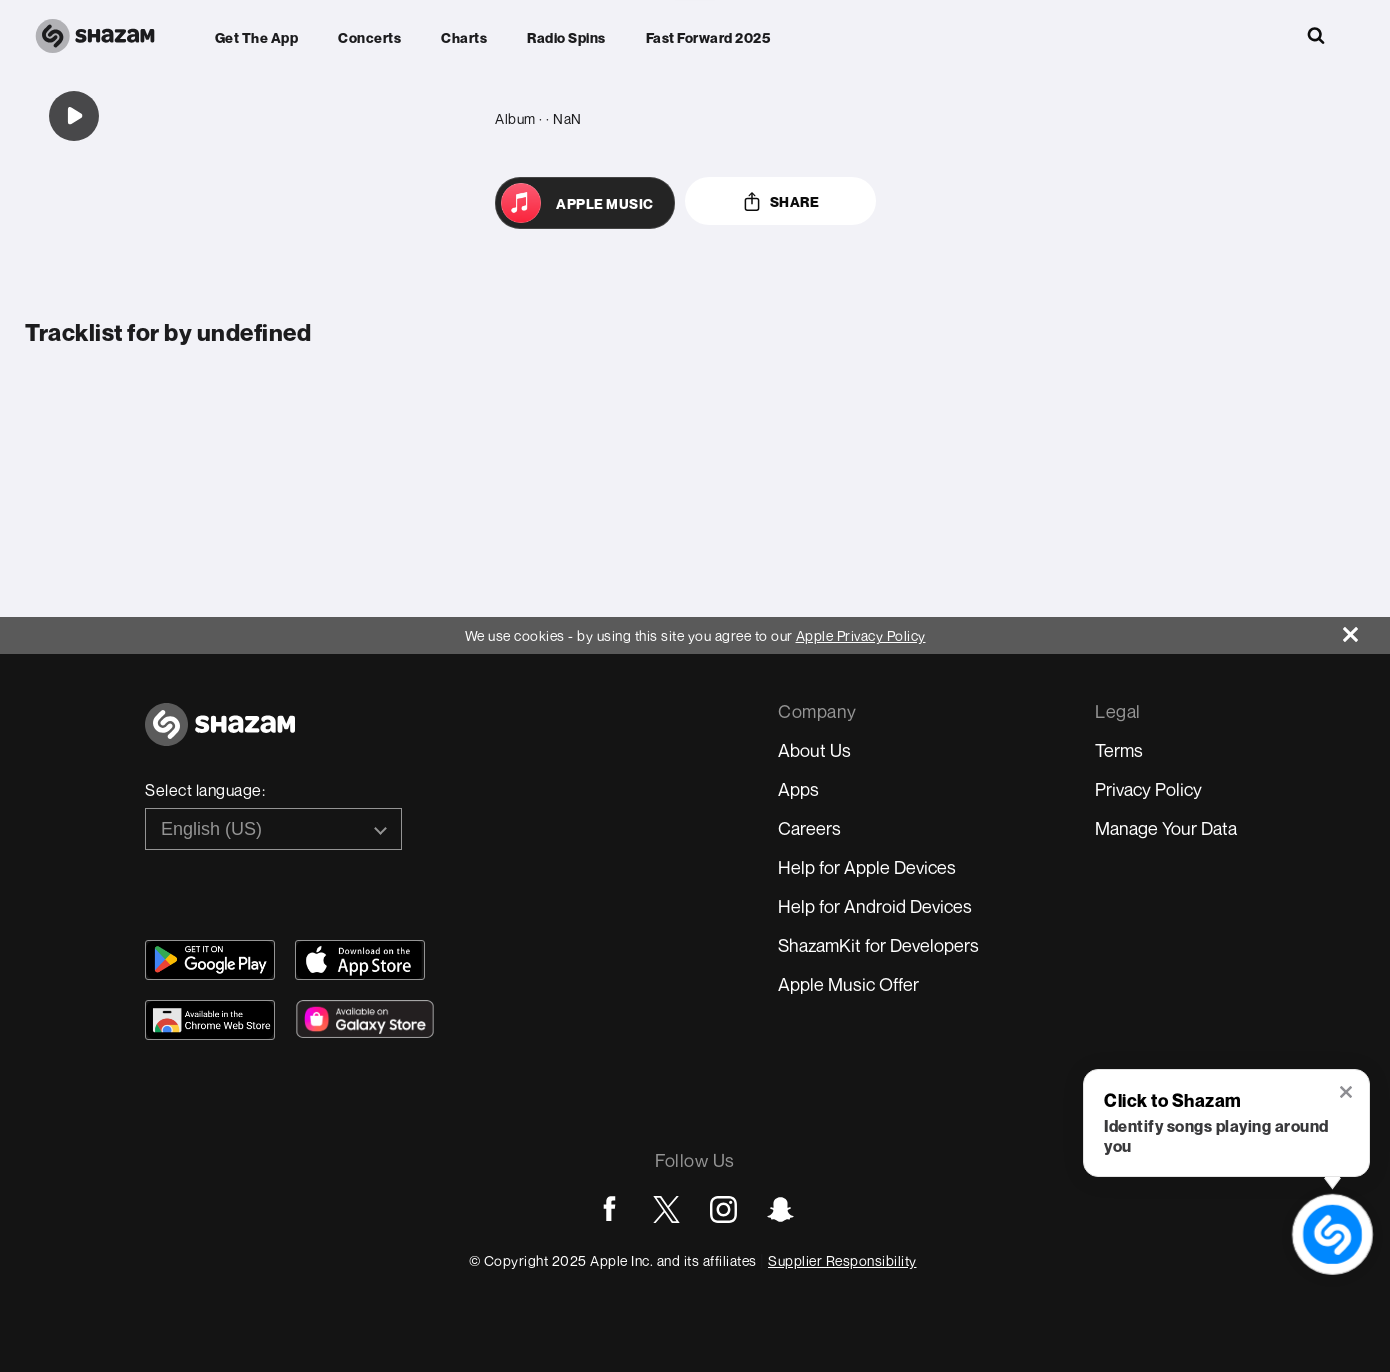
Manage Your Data (1166, 828)
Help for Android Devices (875, 906)
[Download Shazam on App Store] (360, 960)
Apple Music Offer (848, 984)
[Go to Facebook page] (609, 1209)
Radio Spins (566, 37)
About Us (814, 750)
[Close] (1366, 629)
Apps (798, 789)
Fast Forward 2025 (708, 37)
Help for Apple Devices (867, 867)
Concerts (369, 37)
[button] (1347, 1094)
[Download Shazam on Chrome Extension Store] (210, 1020)
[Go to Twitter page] (666, 1209)
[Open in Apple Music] (585, 203)
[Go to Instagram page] (723, 1209)
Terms (1119, 750)
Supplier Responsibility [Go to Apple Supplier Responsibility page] (842, 1260)
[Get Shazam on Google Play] (210, 960)
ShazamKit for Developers (878, 945)
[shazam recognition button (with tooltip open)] (1332, 1234)
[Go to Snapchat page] (780, 1209)
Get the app (257, 37)
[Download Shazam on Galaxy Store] (365, 1019)
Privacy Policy (1148, 789)
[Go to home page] (220, 735)
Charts (464, 37)
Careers (809, 828)
